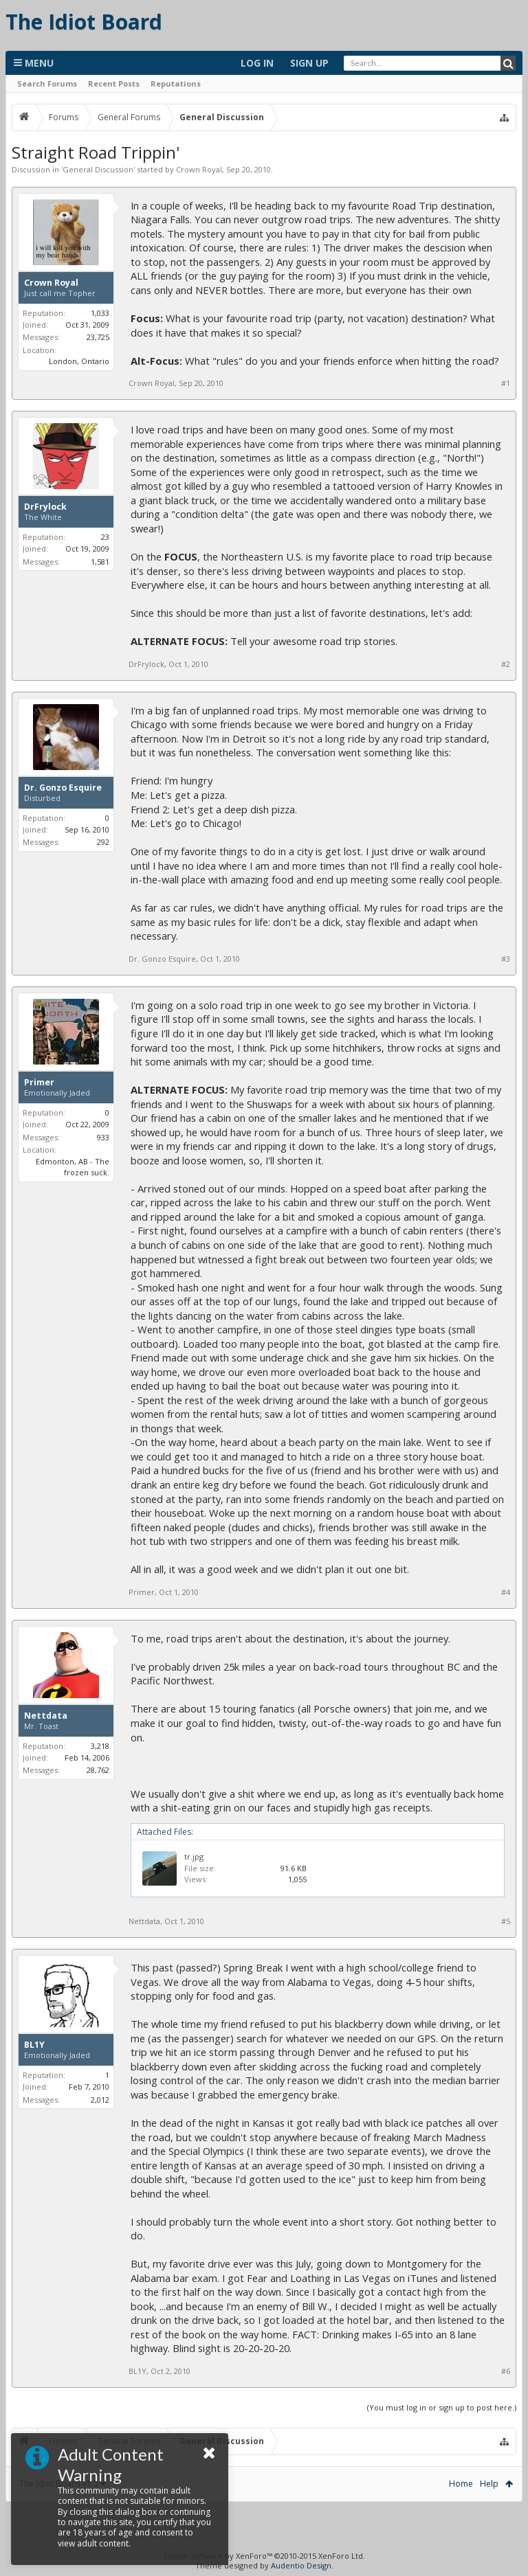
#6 (505, 2371)
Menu (34, 63)
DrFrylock (45, 506)
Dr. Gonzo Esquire (63, 787)
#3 (505, 959)
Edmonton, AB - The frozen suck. (72, 1167)
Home (461, 2483)
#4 (505, 1592)
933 (103, 1137)
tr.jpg (194, 1856)
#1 (505, 383)
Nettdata (45, 1715)
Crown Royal (199, 169)
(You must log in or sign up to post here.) (441, 2407)
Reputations (176, 83)
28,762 (98, 1770)
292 (103, 842)
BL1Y (34, 2045)
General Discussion (98, 169)
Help (489, 2483)
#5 (505, 1921)
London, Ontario (79, 361)
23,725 (98, 337)
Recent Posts (114, 83)
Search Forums (47, 83)
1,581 (100, 561)
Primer (39, 1082)
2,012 (100, 2099)
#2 (505, 664)
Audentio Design (301, 2565)
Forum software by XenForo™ (264, 2556)
